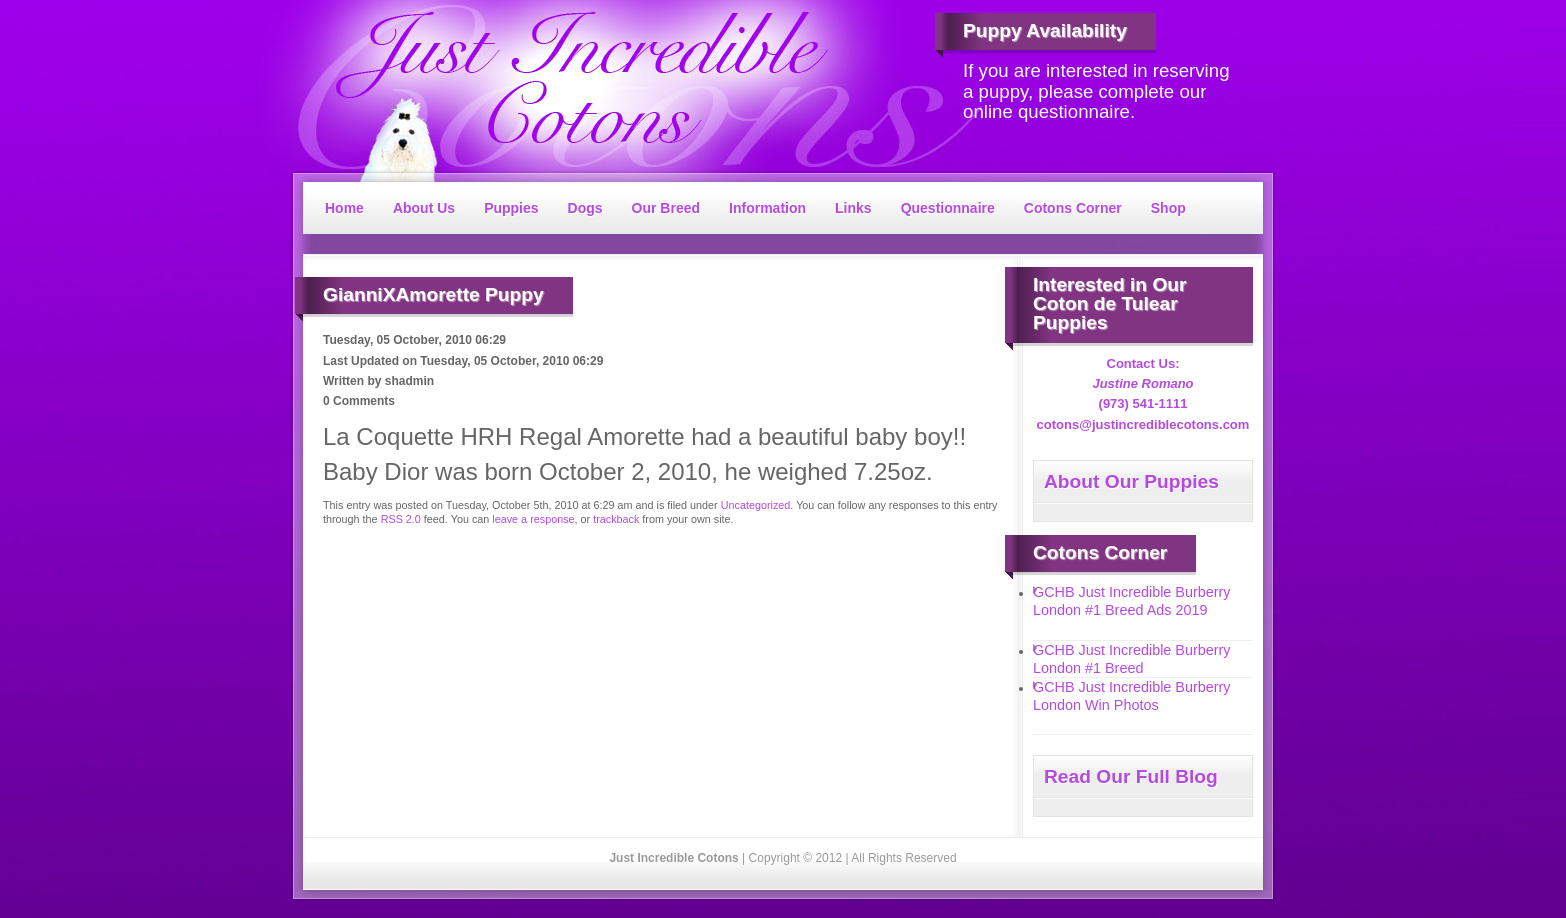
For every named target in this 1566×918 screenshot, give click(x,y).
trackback (616, 519)
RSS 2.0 (401, 519)
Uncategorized (756, 505)
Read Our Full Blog (1131, 776)
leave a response (533, 519)
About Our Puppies (1131, 481)
